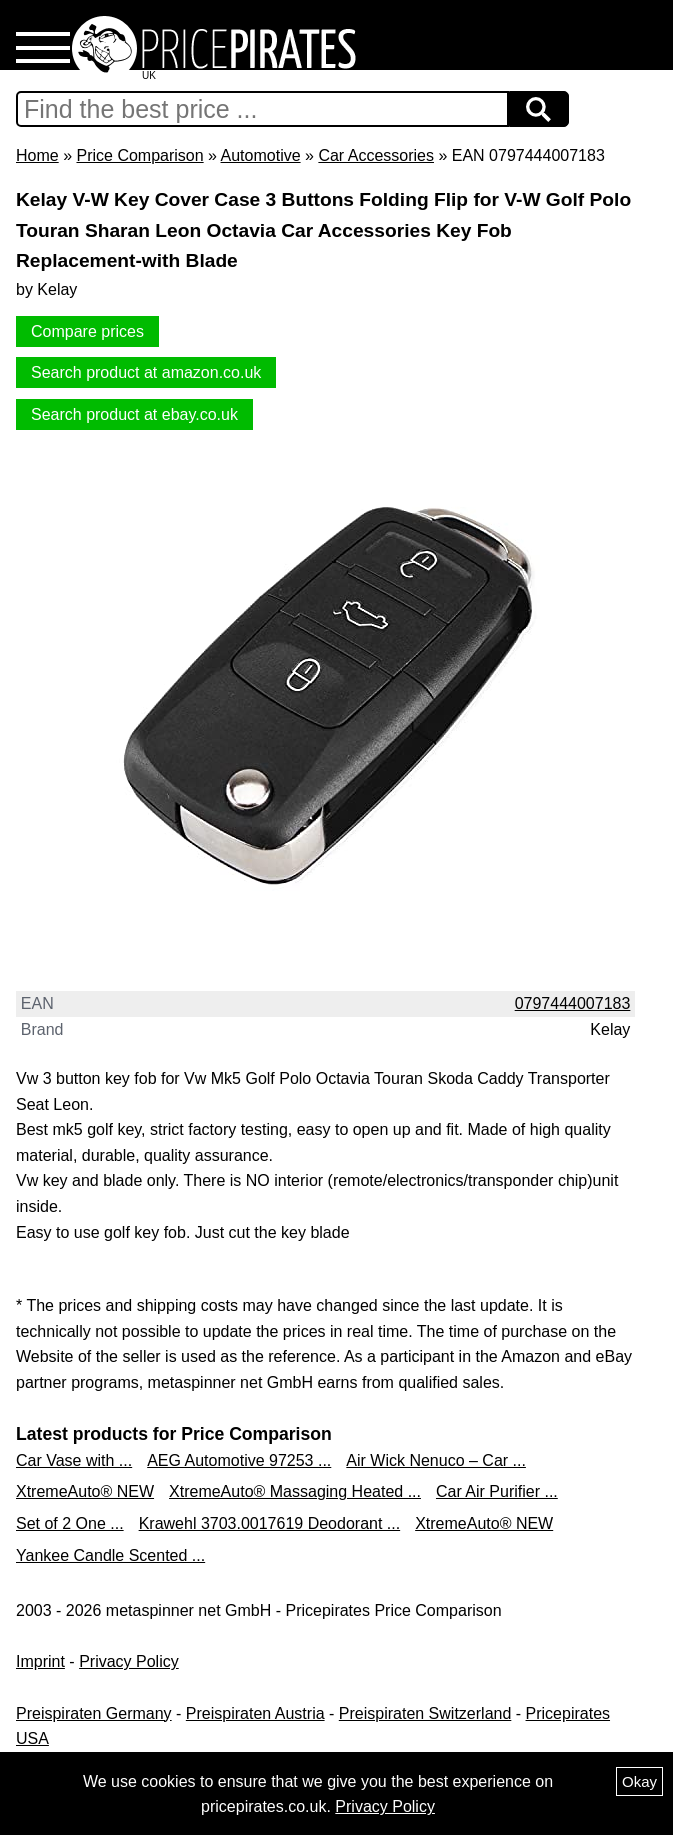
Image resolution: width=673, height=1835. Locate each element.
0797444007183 (573, 1003)
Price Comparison (139, 155)
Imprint (40, 1661)
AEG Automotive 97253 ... (239, 1460)
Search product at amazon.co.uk (146, 372)
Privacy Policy (129, 1661)
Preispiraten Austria (255, 1713)
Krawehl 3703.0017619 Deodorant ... (270, 1523)
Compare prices (87, 331)
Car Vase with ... (74, 1460)
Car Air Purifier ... (497, 1491)
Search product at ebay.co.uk (134, 414)
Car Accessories (376, 155)
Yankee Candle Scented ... (110, 1555)
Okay (639, 1781)
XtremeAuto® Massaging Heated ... (295, 1491)
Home (37, 155)
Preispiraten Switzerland (425, 1713)
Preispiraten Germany (94, 1713)
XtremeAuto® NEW (85, 1491)
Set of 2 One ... (70, 1523)
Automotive (261, 155)
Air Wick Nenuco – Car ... (436, 1460)
